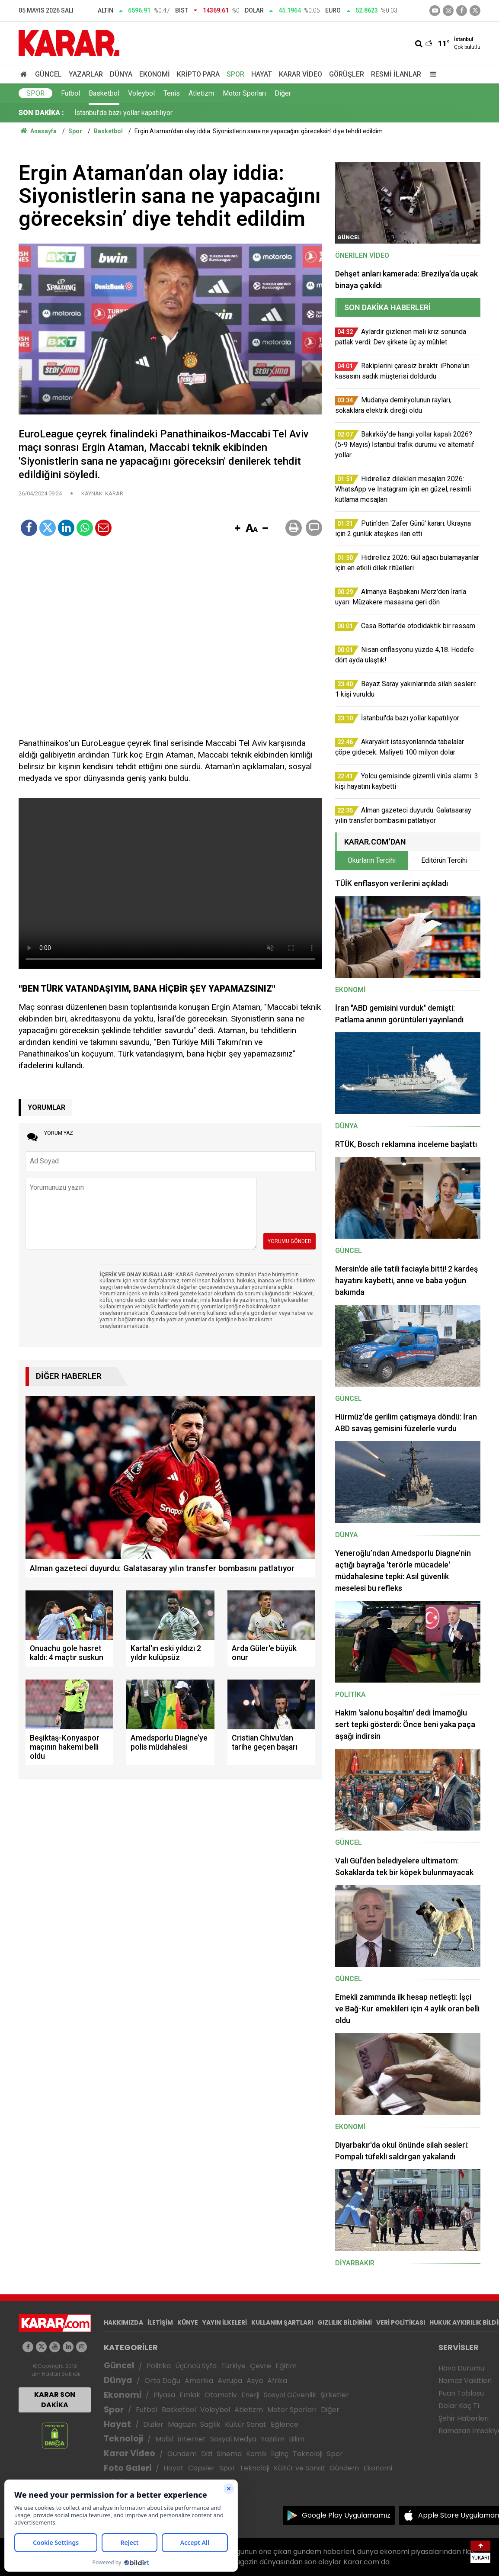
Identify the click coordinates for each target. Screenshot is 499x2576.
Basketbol (104, 93)
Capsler (201, 2468)
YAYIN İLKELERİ (224, 2322)
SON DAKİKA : (41, 113)
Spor (235, 74)
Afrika (277, 2381)
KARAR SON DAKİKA (54, 2400)
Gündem (182, 2454)
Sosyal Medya (233, 2439)
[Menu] (431, 74)
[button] (237, 528)
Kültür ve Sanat (299, 2468)
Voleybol (141, 93)
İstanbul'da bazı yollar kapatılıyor (123, 113)
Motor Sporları (244, 93)
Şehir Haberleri (463, 2418)
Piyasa (164, 2395)
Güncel (48, 74)
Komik (256, 2454)
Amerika (199, 2381)
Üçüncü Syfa (196, 2366)
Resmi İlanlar (396, 74)
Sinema (229, 2454)
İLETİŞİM (160, 2322)
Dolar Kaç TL (459, 2406)
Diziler (153, 2424)
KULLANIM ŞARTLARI (282, 2322)
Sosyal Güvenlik (290, 2395)
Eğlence (284, 2424)
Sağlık (210, 2424)
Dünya (121, 74)
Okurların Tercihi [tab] (372, 860)
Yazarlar (86, 74)
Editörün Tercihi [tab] (444, 860)
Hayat (261, 74)
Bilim (296, 2439)
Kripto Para (198, 74)
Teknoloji (123, 2438)
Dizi (206, 2454)
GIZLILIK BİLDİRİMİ (344, 2322)
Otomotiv (221, 2395)
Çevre (260, 2366)
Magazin (182, 2424)
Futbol (70, 93)
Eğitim (286, 2366)
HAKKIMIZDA (123, 2322)
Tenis (171, 93)
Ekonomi (154, 74)
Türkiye (233, 2366)
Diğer (283, 93)
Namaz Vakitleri (465, 2381)
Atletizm (201, 93)
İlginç (279, 2454)
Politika (159, 2366)
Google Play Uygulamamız (346, 2515)
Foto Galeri (127, 2468)
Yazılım (273, 2439)
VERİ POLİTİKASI (400, 2322)
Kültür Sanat (245, 2424)
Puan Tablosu (461, 2393)
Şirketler (334, 2395)
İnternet (192, 2439)
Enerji (250, 2395)
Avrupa (230, 2381)
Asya (254, 2381)
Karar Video (300, 74)
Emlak (189, 2395)
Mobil (164, 2439)
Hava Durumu (461, 2368)
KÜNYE (187, 2322)
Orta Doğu (162, 2381)
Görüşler (346, 74)
